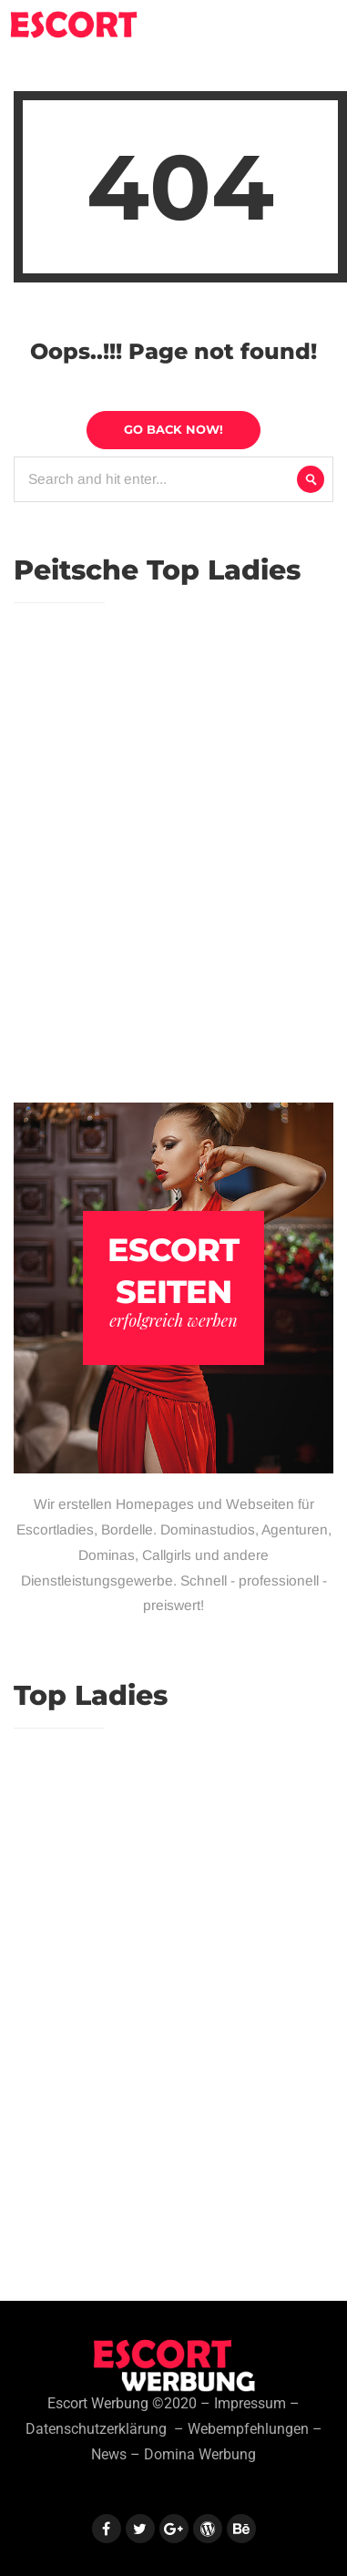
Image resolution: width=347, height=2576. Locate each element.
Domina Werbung (200, 2455)
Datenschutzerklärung (96, 2429)
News (109, 2455)
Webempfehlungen (248, 2429)
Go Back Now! (173, 429)
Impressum (250, 2404)
